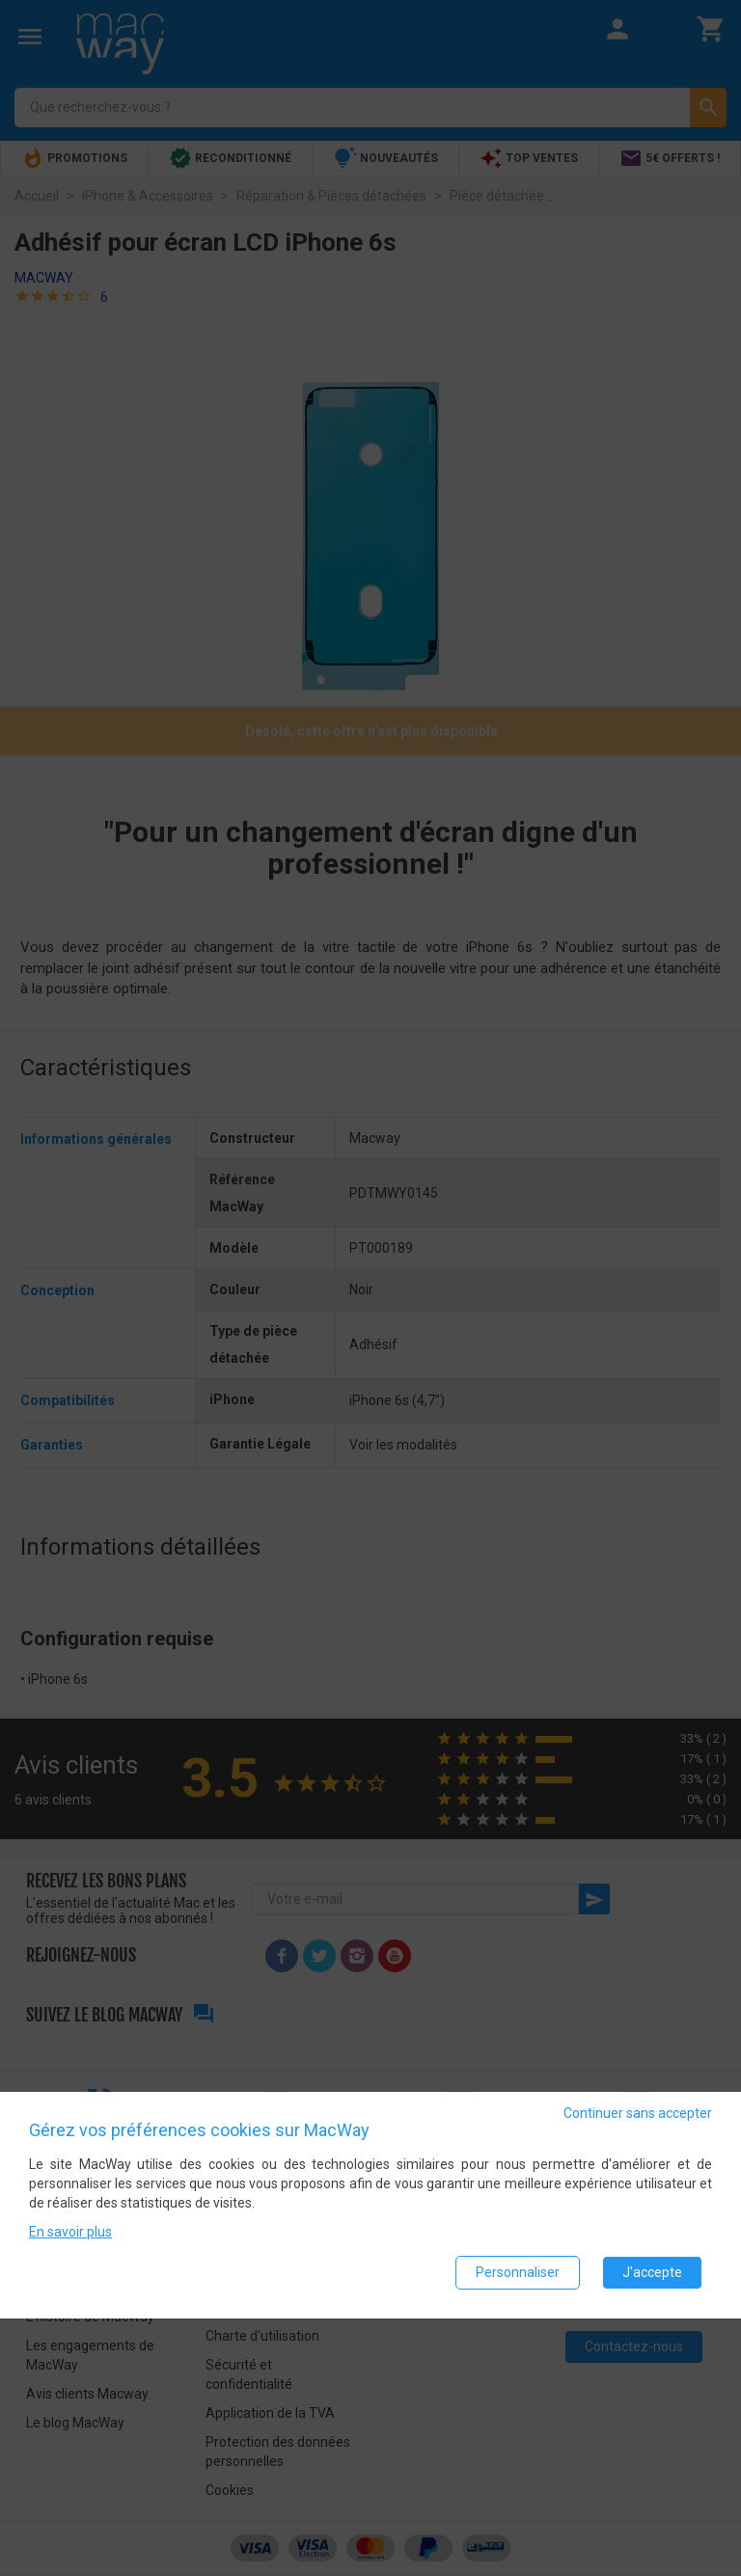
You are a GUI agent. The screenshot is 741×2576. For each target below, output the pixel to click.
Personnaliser (518, 2272)
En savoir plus (70, 2231)
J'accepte (652, 2272)
